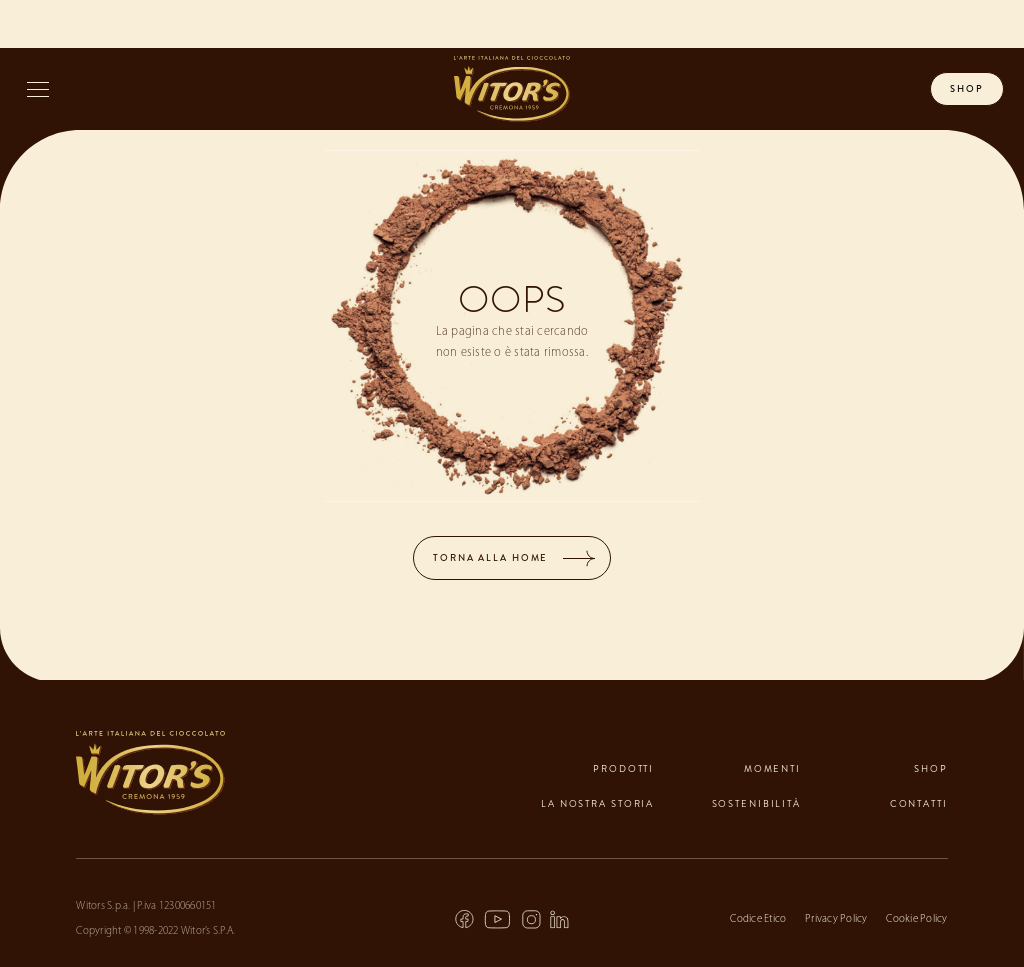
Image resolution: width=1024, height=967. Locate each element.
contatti (919, 804)
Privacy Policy (836, 919)
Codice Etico (758, 919)
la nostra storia (597, 804)
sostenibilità (756, 804)
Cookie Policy (916, 919)
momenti (772, 769)
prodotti (623, 769)
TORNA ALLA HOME (490, 558)
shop (967, 89)
